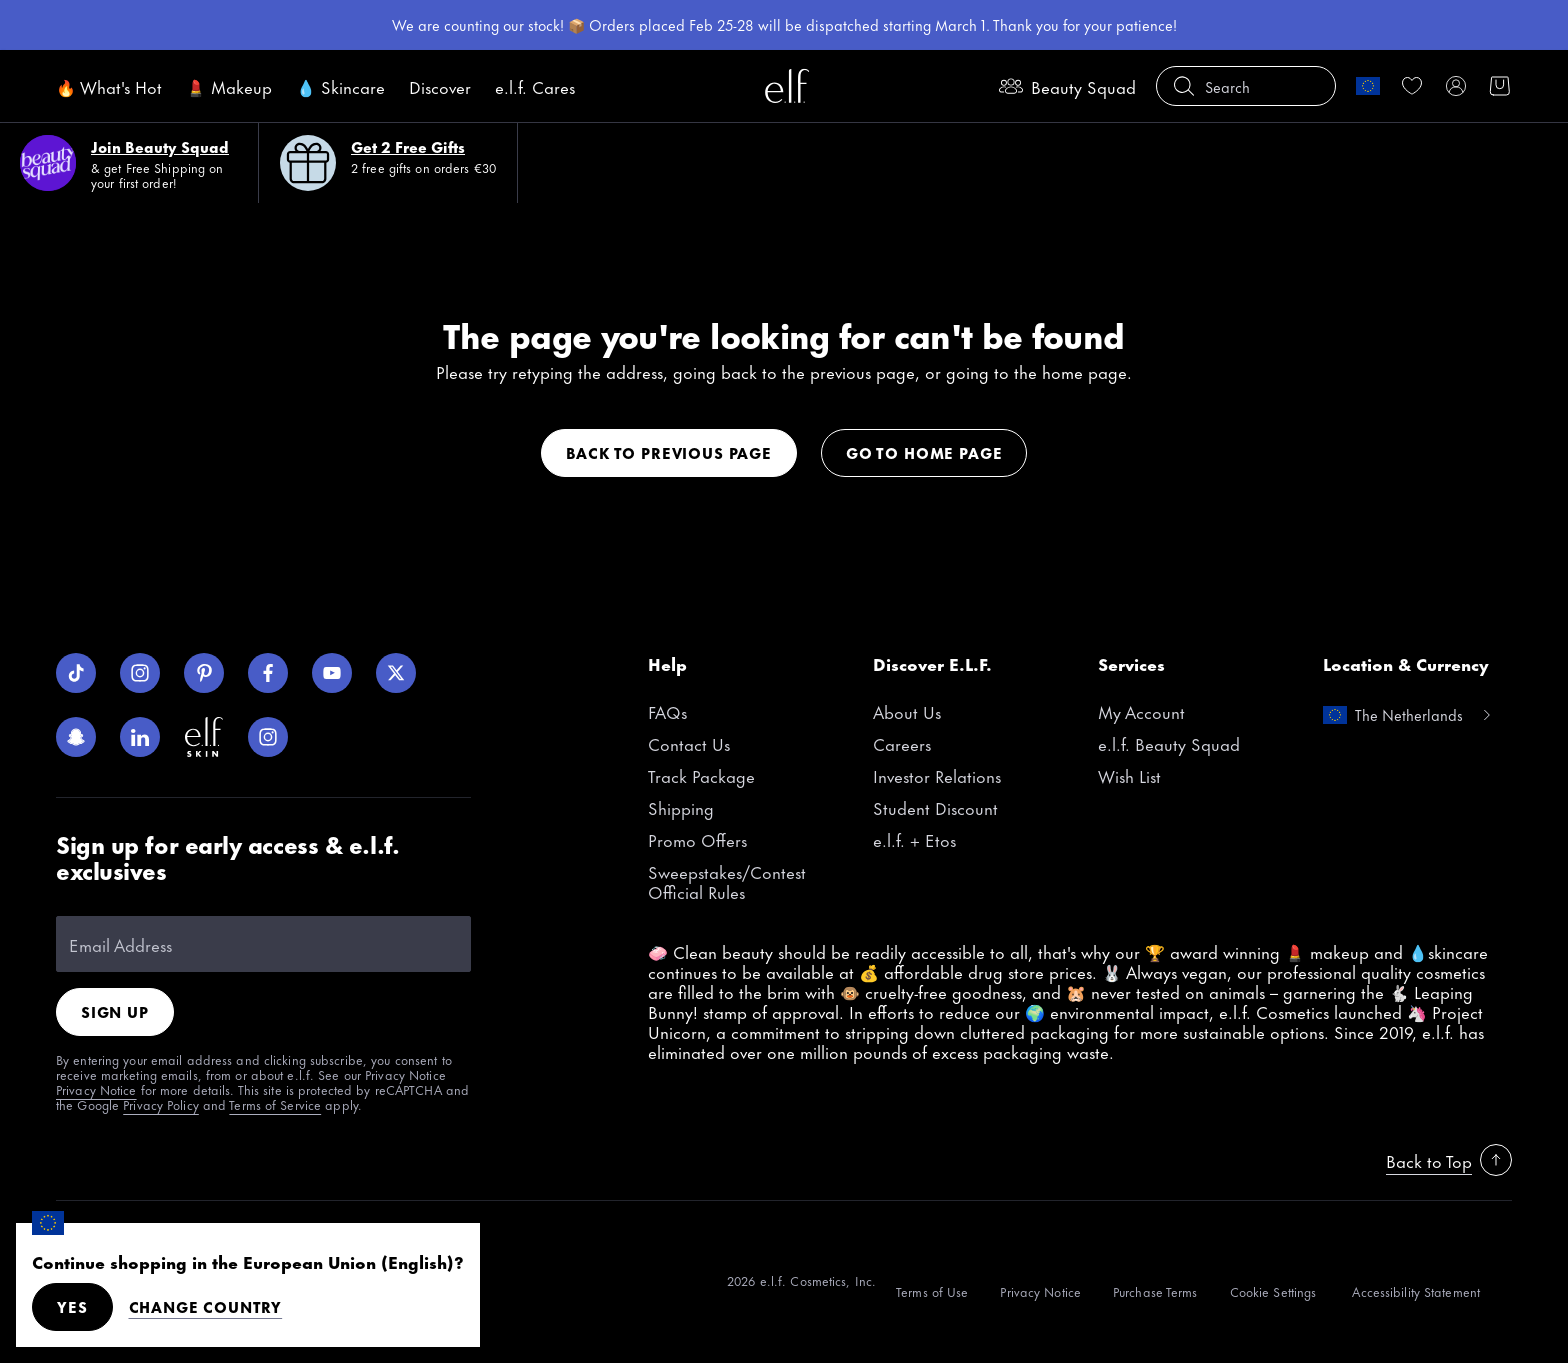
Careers (902, 743)
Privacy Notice (96, 1089)
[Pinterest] (204, 673)
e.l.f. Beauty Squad (1169, 743)
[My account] (1456, 86)
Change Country (206, 1307)
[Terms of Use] (932, 1286)
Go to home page (924, 452)
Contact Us (689, 743)
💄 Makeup (229, 86)
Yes (72, 1306)
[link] (1412, 86)
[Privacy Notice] (1040, 1286)
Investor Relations (937, 775)
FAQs (667, 711)
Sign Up (115, 1011)
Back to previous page (669, 452)
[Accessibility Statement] (1416, 1286)
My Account (1141, 711)
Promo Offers (697, 839)
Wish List (1129, 775)
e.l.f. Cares (535, 86)
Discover (440, 86)
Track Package (701, 775)
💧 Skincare (340, 86)
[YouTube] (332, 673)
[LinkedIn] (140, 737)
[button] (1246, 86)
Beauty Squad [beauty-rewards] (1067, 86)
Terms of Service (275, 1104)
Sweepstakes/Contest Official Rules (727, 881)
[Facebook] (268, 673)
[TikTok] (76, 673)
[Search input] (1246, 86)
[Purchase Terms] (1155, 1286)
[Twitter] (396, 673)
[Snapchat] (76, 737)
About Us (907, 711)
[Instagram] (140, 673)
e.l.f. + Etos (914, 839)
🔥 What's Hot (109, 86)
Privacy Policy (161, 1104)
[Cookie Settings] (1275, 1286)
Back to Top (1449, 1160)
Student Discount (935, 807)
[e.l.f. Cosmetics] (787, 86)
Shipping (681, 807)
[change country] (1368, 86)
